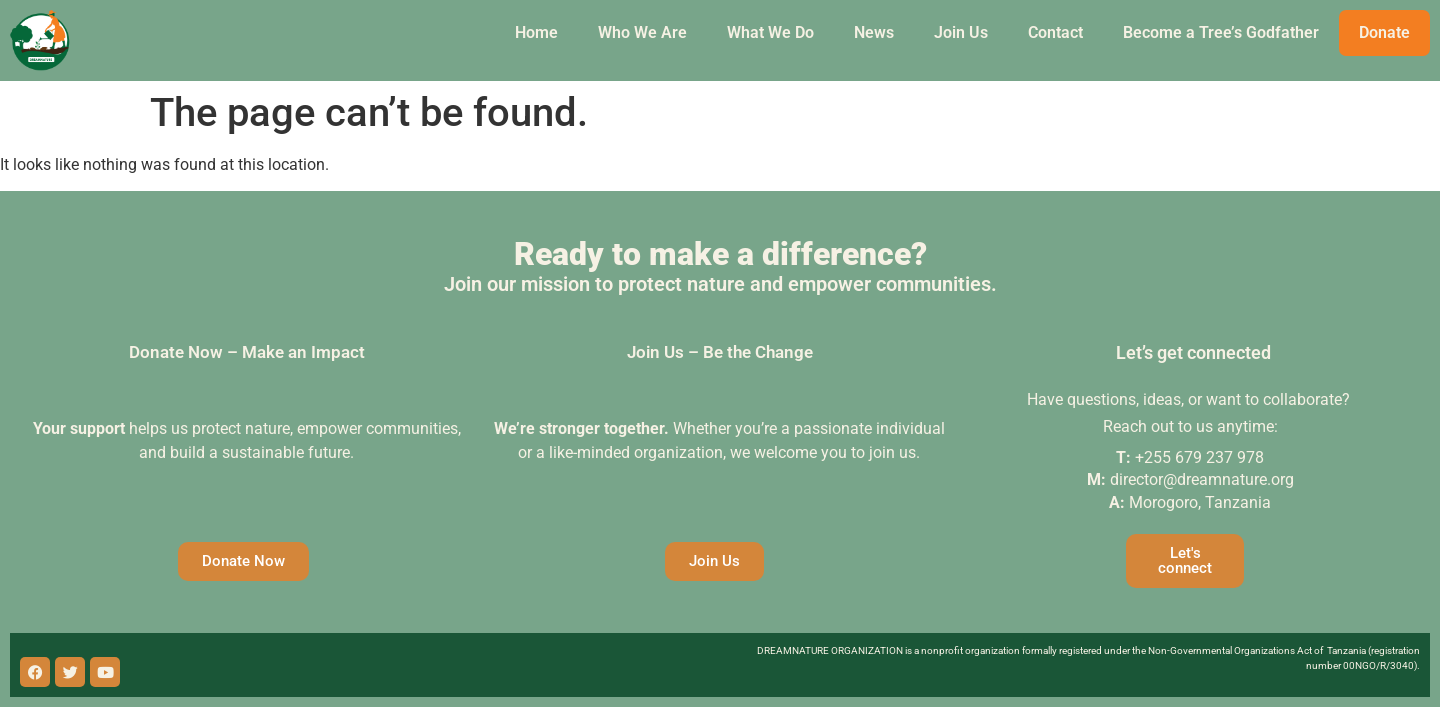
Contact (1055, 32)
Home (536, 32)
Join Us (961, 32)
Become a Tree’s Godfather (1221, 32)
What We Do (770, 32)
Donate (1384, 32)
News (874, 32)
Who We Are (642, 32)
